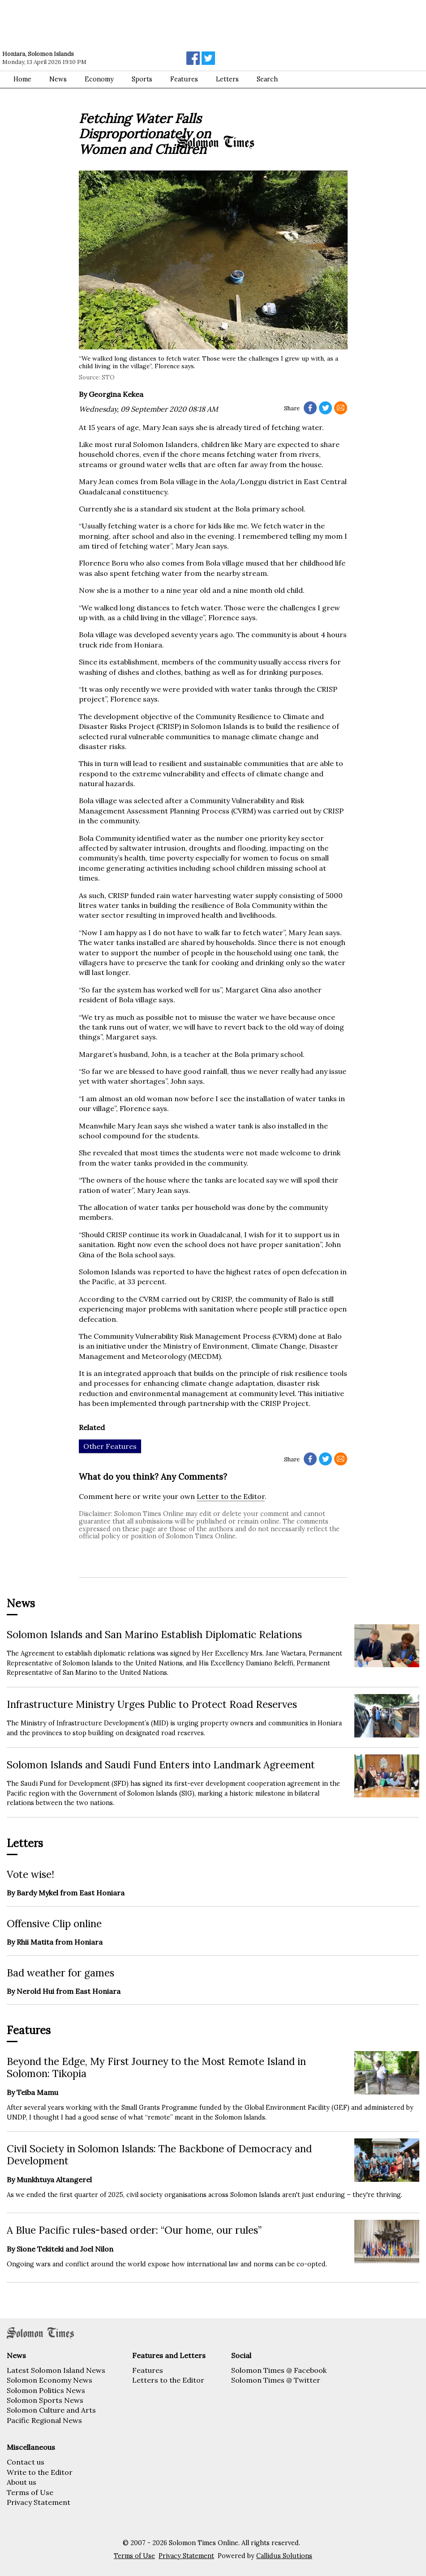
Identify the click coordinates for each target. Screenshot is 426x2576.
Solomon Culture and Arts (51, 2410)
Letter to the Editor (231, 1496)
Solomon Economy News (49, 2380)
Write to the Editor (40, 2472)
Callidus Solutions (284, 2556)
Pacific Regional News (44, 2420)
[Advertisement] (127, 24)
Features (184, 79)
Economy (99, 79)
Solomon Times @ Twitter (275, 2380)
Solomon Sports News (45, 2400)
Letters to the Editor (168, 2380)
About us (21, 2482)
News (58, 79)
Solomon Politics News (46, 2390)
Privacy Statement (38, 2502)
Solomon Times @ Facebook (279, 2370)
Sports (142, 79)
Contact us (25, 2461)
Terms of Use (30, 2492)
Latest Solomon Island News (56, 2370)
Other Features (110, 1446)
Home (22, 79)
